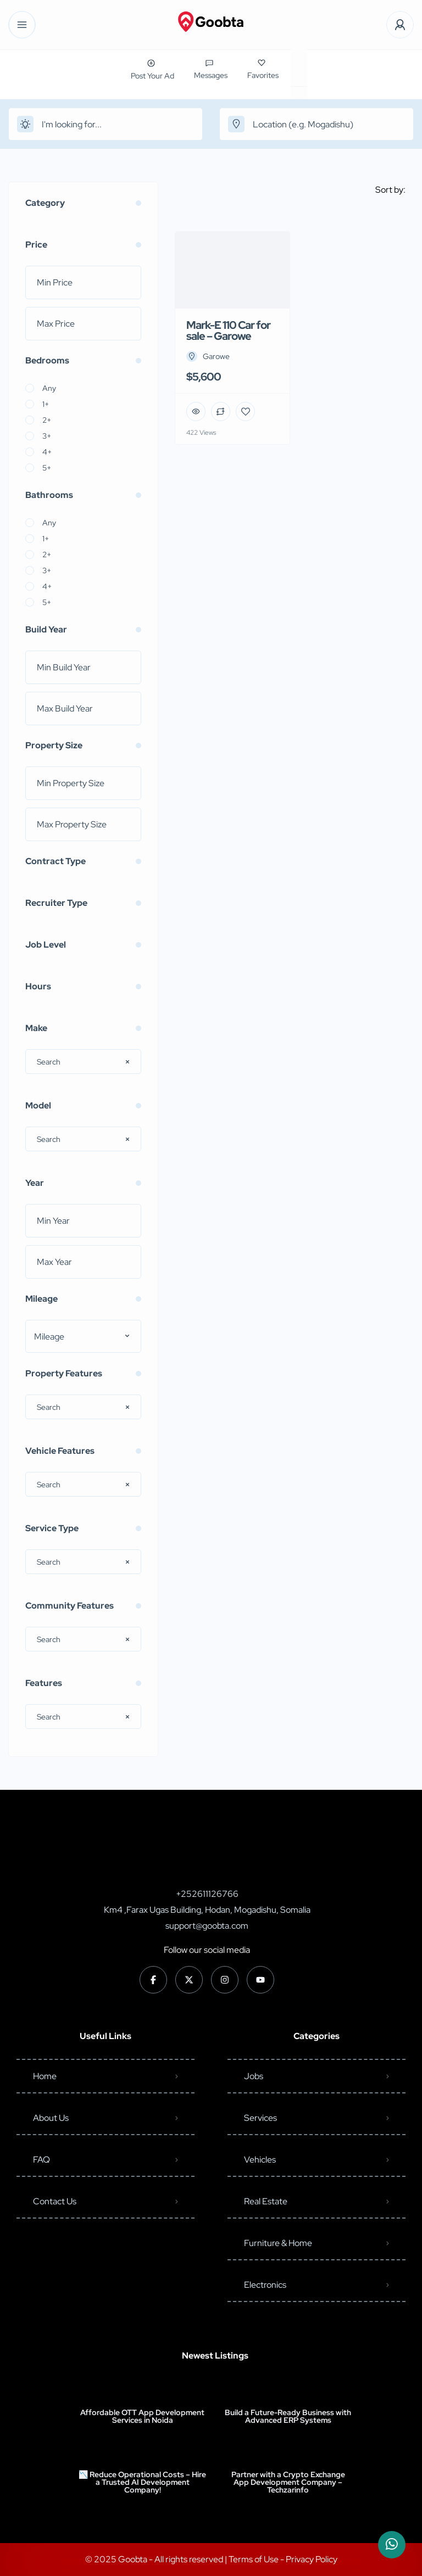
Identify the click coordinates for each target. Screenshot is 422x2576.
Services (260, 2118)
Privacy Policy (311, 2559)
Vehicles (260, 2159)
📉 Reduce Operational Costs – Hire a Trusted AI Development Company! (142, 2482)
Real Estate (265, 2201)
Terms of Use (254, 2559)
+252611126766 (207, 1894)
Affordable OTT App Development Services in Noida (142, 2416)
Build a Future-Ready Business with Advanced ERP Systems (288, 2416)
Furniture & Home (278, 2243)
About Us (51, 2118)
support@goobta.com (206, 1925)
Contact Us (54, 2201)
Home (45, 2076)
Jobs (253, 2076)
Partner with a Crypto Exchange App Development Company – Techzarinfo (288, 2482)
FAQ (41, 2159)
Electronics (265, 2285)
